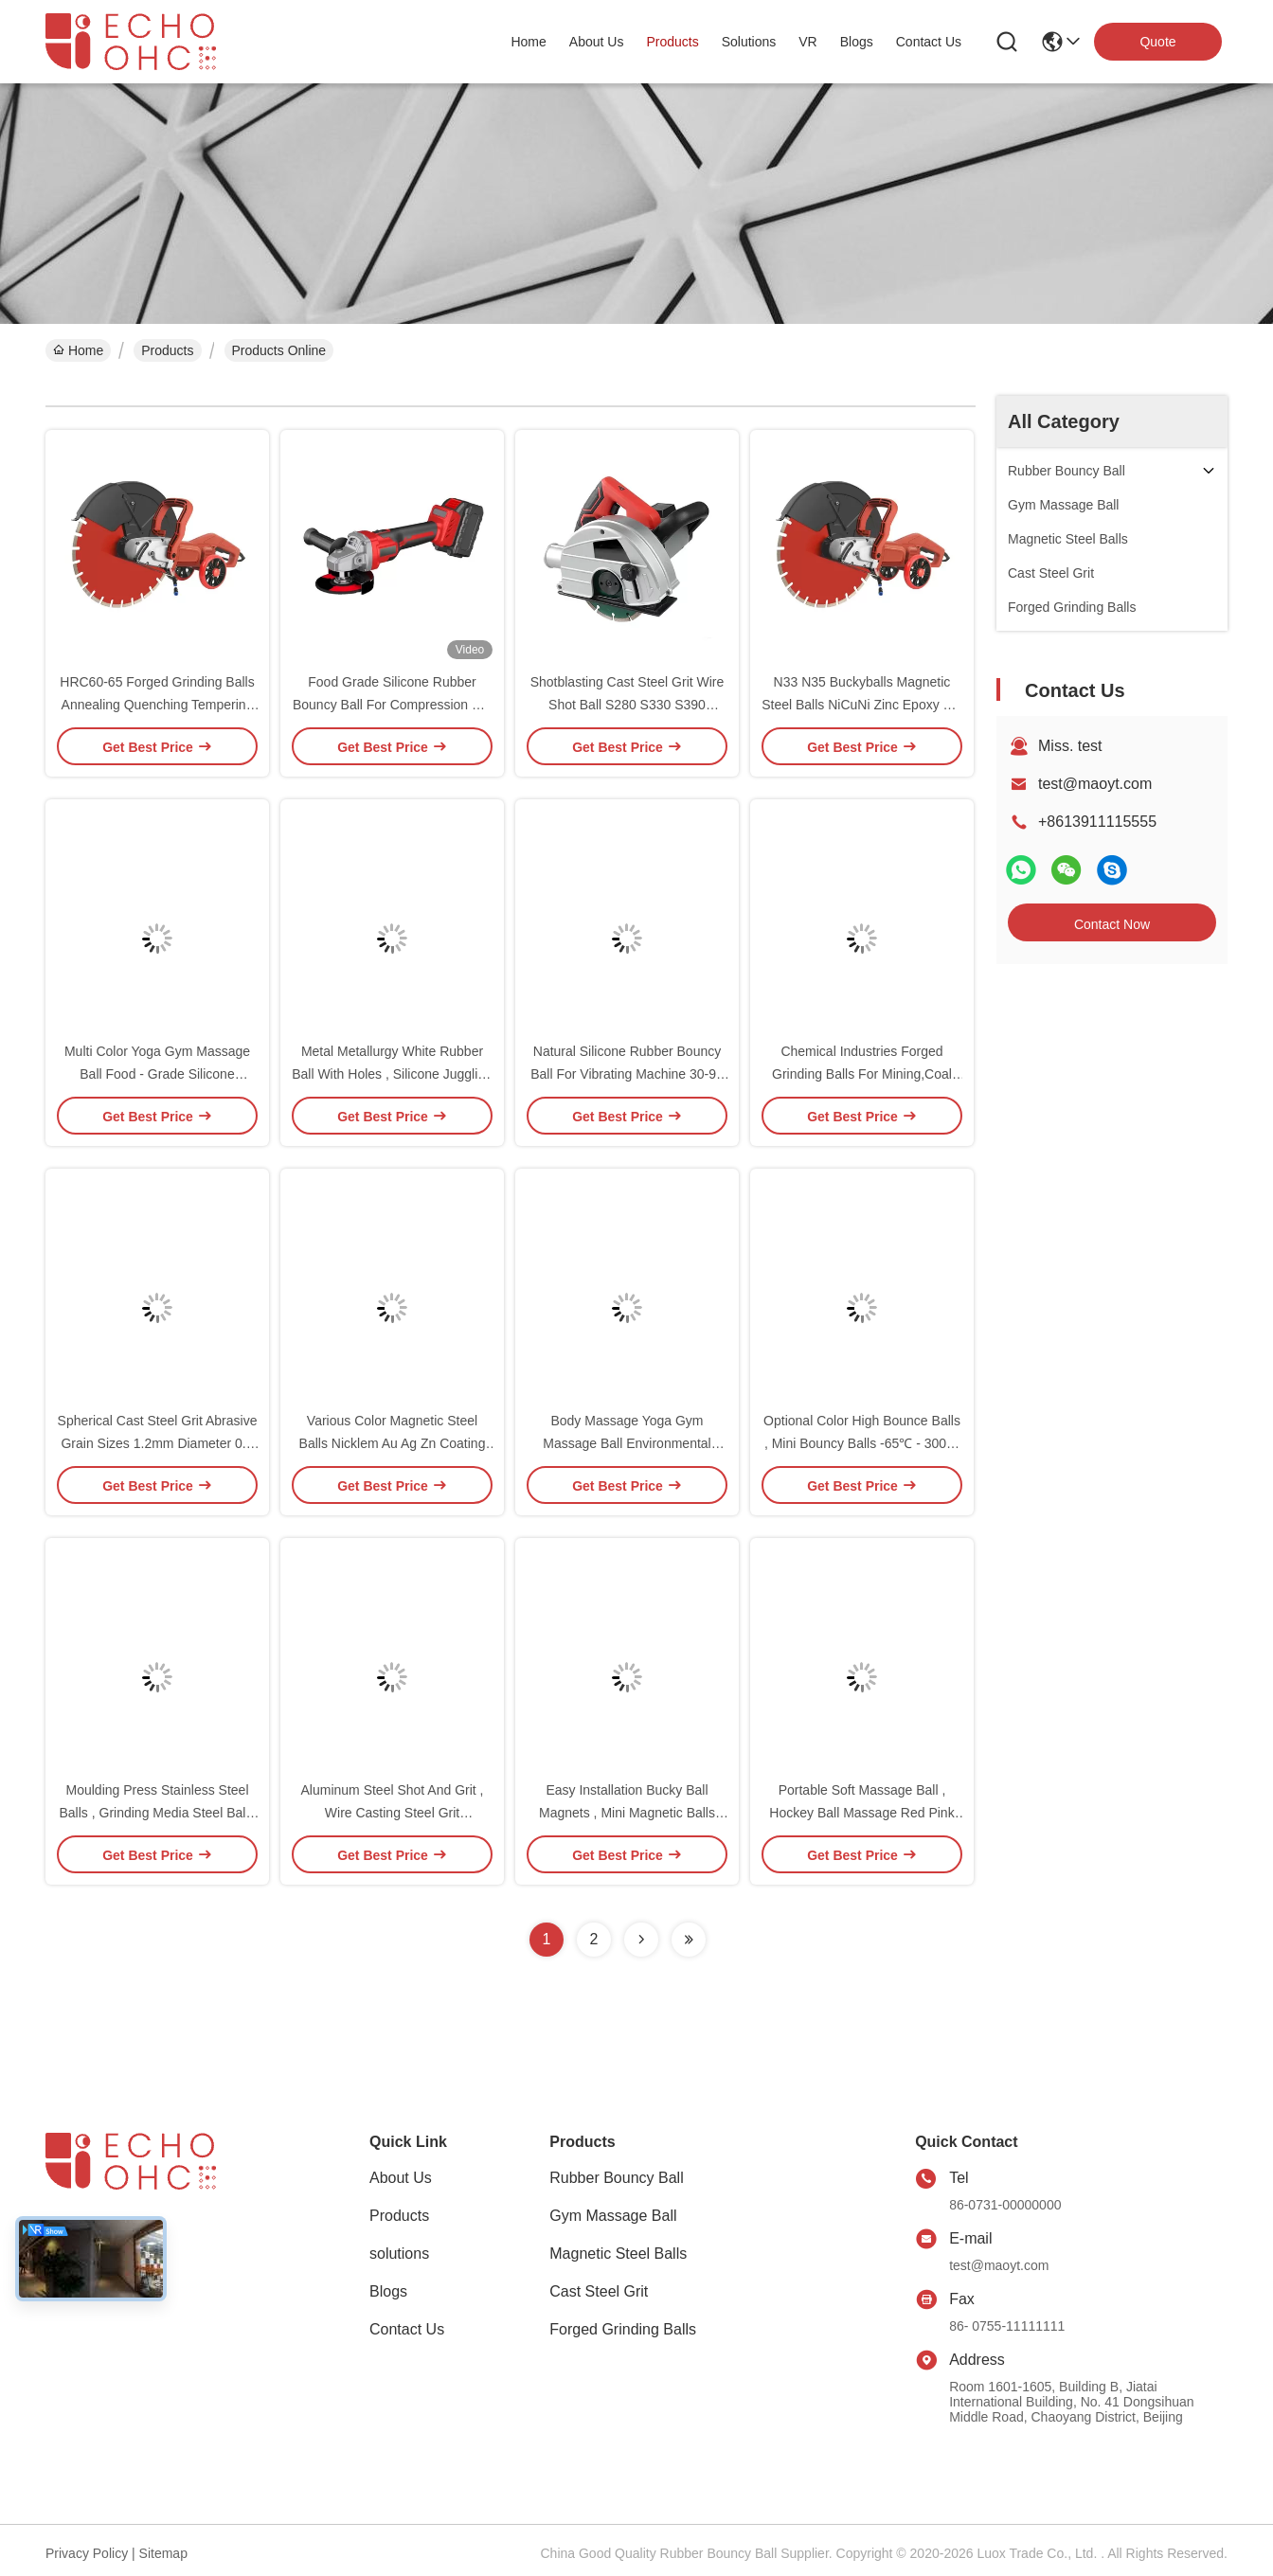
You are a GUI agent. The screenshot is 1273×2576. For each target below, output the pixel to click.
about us (596, 41)
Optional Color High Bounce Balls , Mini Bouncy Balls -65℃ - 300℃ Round (861, 1443)
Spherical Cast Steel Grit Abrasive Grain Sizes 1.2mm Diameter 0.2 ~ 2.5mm (158, 1443)
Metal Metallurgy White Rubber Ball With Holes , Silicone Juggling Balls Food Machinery (392, 1074)
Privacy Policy (86, 2553)
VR (807, 41)
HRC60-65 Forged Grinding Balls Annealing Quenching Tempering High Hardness (157, 704)
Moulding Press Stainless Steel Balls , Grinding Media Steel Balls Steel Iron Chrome (158, 1812)
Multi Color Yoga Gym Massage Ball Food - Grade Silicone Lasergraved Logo (157, 1074)
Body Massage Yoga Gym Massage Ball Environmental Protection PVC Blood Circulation (626, 1443)
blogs (856, 41)
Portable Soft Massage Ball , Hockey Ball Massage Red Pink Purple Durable (861, 1812)
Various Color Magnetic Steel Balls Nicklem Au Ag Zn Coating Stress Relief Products (392, 1443)
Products (167, 350)
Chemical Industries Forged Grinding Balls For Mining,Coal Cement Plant (862, 1074)
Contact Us (406, 2329)
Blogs (388, 2291)
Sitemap (163, 2553)
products (672, 41)
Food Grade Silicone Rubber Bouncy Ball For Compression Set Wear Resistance (392, 704)
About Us (400, 2178)
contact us (928, 41)
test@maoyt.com (1095, 784)
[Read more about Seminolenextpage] (641, 1940)
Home (528, 41)
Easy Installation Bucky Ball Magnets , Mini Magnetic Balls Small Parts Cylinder (627, 1812)
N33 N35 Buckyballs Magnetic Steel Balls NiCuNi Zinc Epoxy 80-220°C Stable (862, 704)
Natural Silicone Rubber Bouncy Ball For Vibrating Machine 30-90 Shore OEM (627, 1074)
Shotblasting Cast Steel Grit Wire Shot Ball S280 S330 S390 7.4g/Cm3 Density (627, 704)
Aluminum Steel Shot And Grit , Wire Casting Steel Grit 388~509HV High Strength (392, 1812)
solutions (749, 41)
